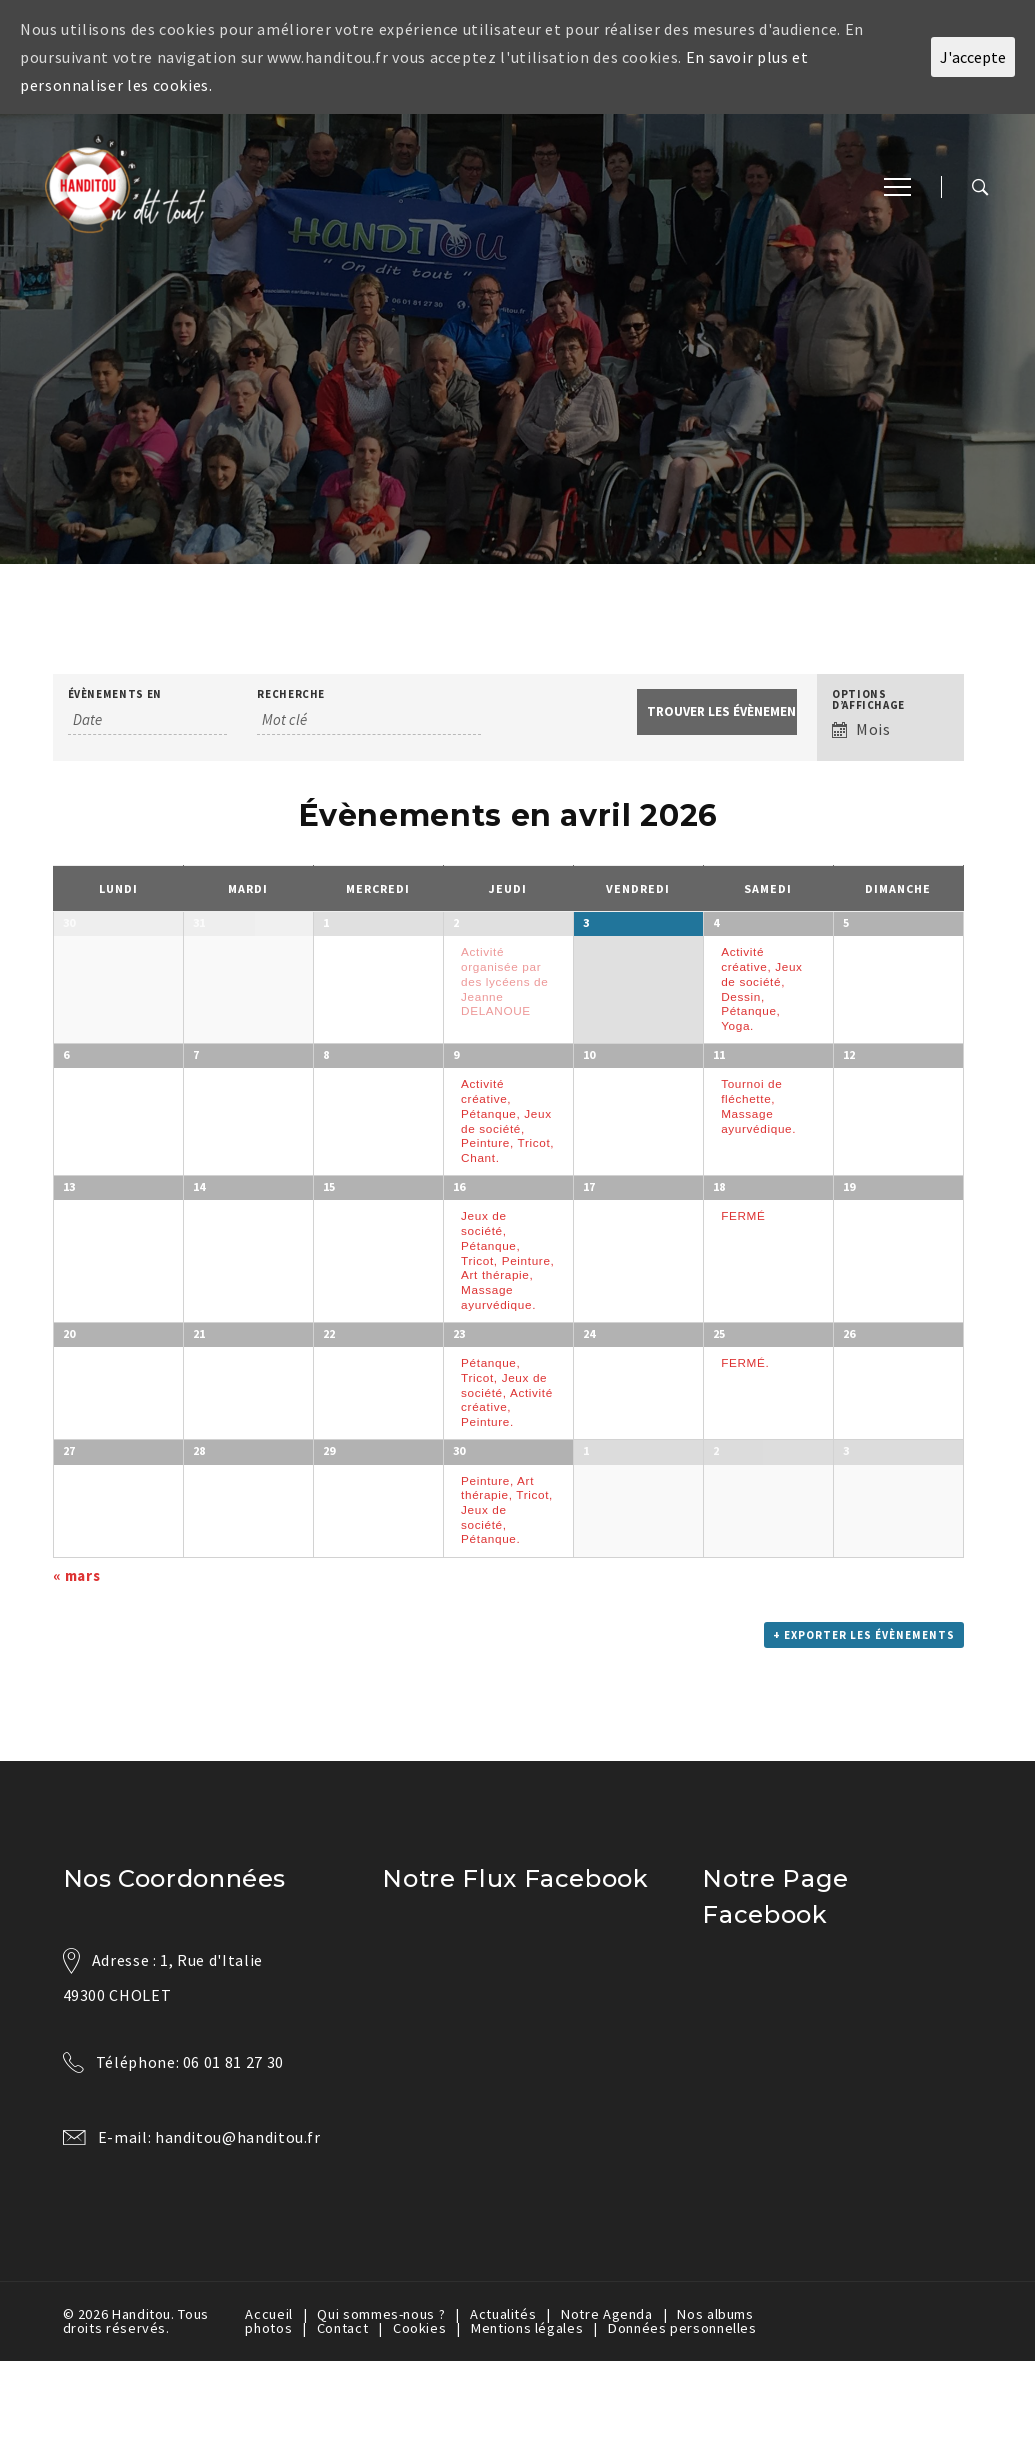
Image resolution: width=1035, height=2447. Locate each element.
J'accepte (973, 57)
